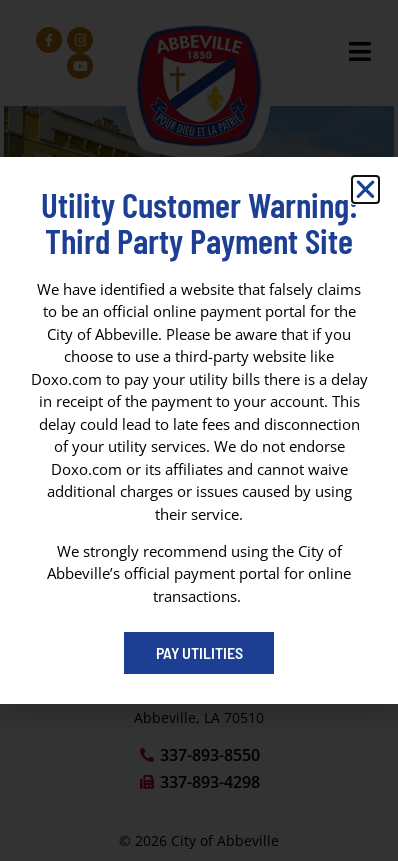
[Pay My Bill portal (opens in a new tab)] (199, 653)
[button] (365, 189)
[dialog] (199, 430)
